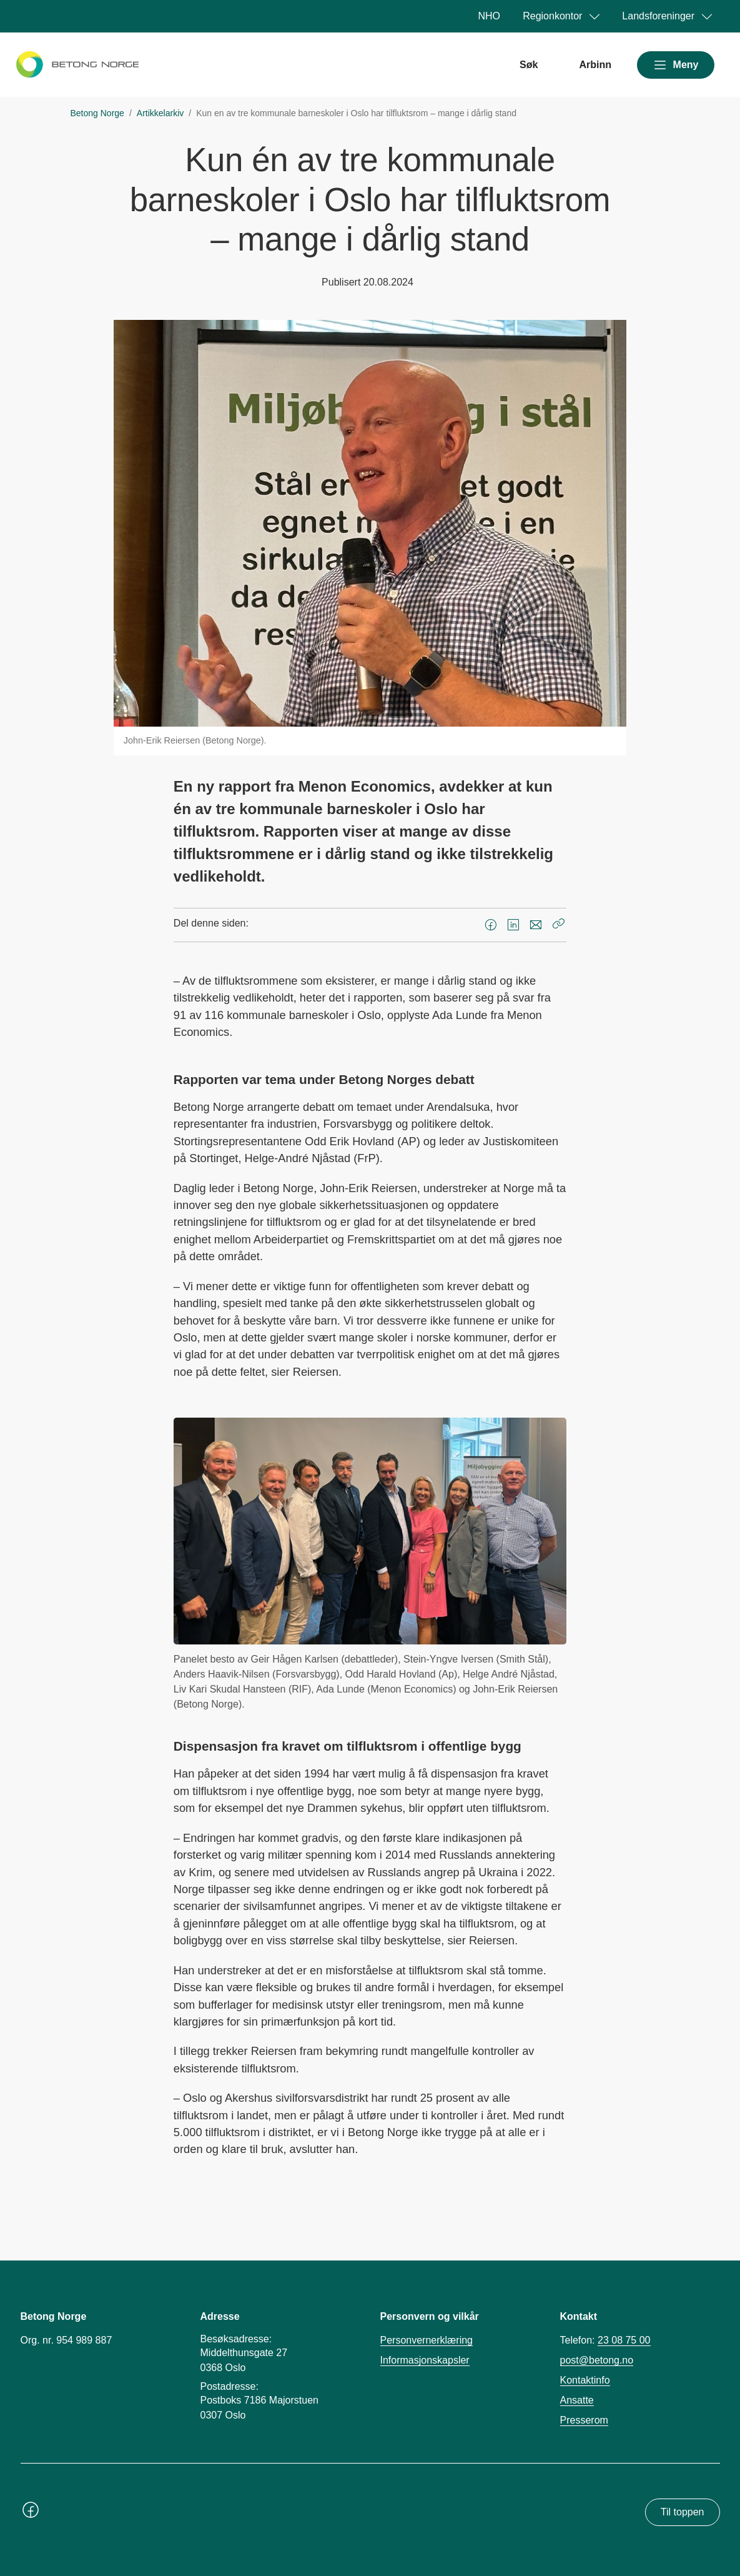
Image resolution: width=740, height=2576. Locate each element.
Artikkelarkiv (160, 113)
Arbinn (595, 64)
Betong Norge (97, 113)
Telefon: (605, 2340)
